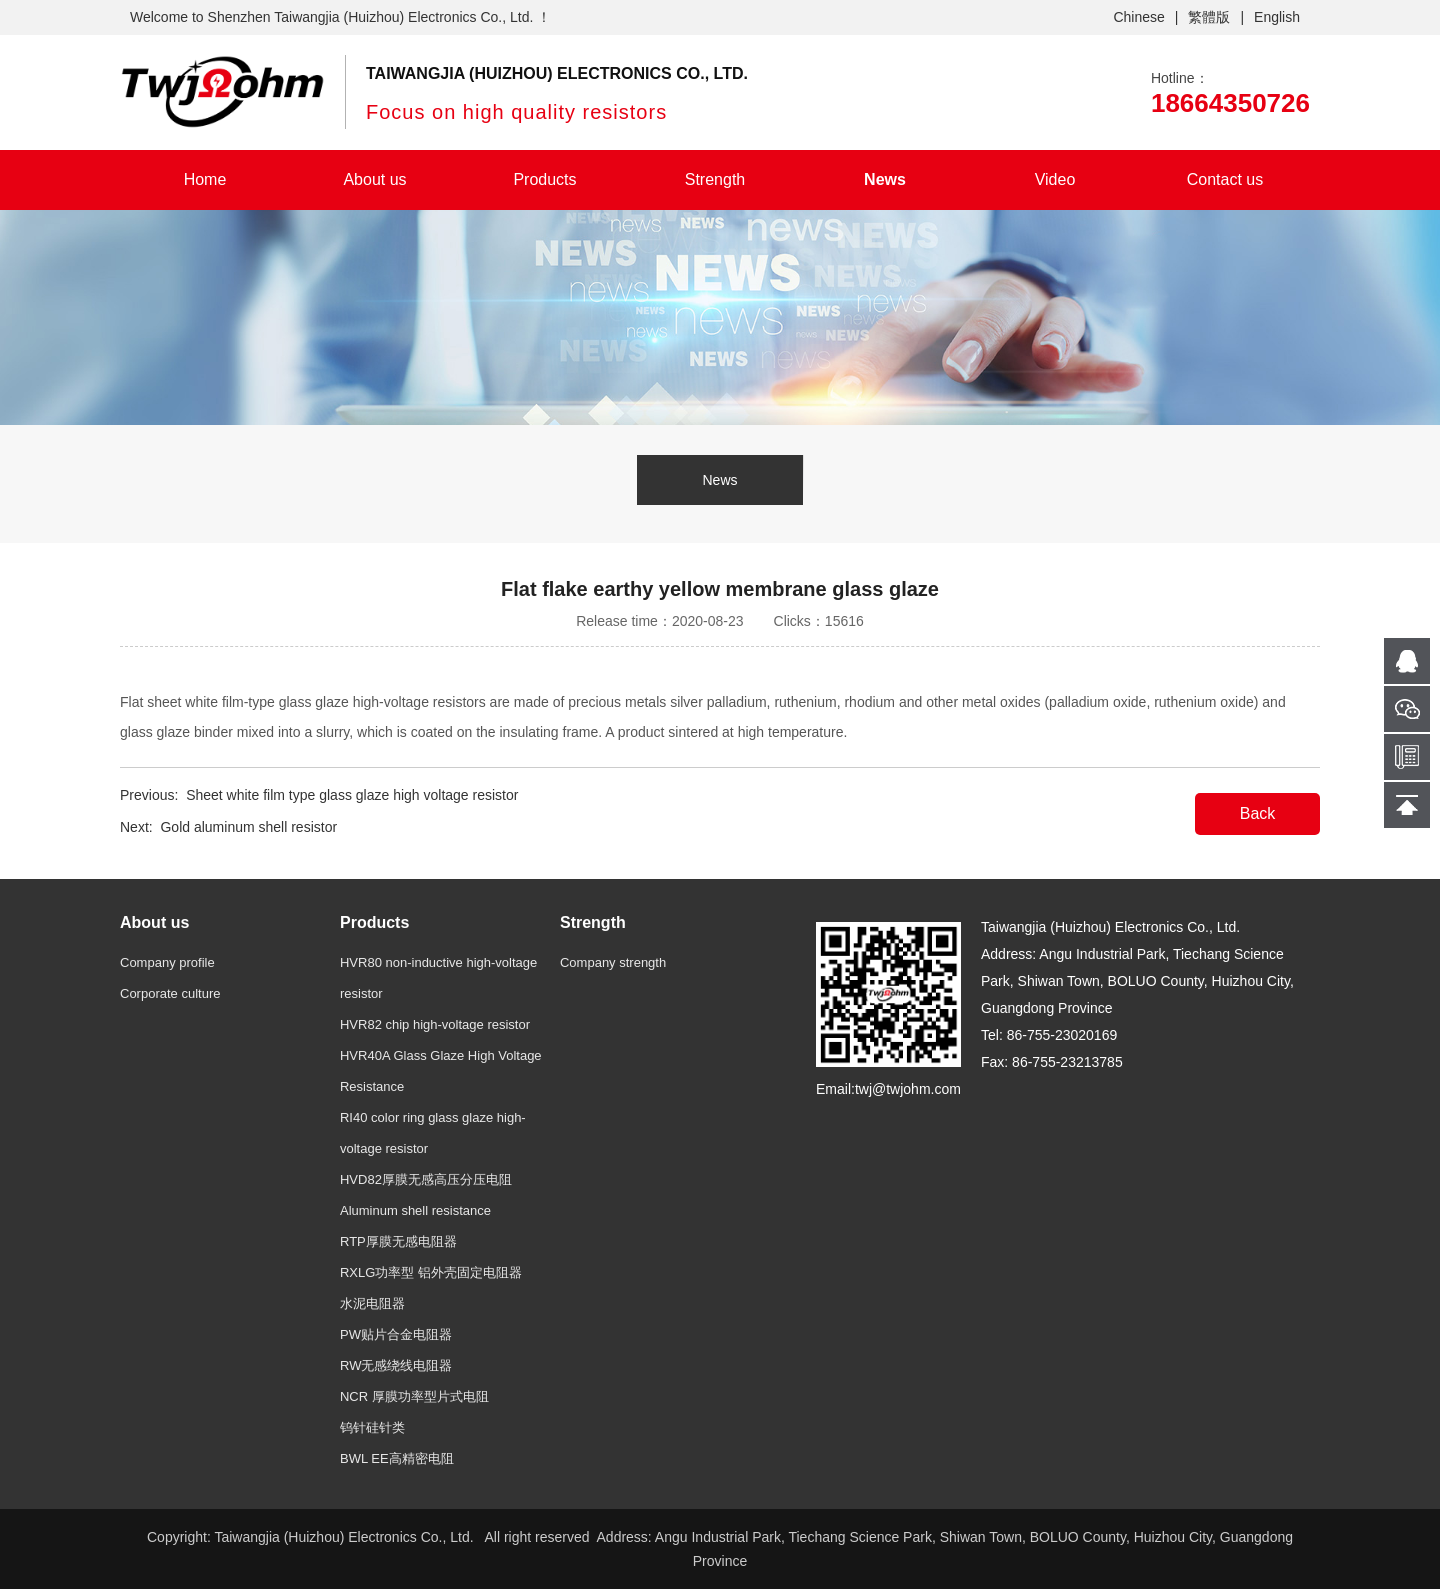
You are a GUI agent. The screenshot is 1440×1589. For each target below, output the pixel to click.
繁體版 (1209, 17)
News (885, 179)
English (1277, 17)
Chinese (1138, 17)
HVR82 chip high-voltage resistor (435, 1024)
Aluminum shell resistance (415, 1210)
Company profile (167, 962)
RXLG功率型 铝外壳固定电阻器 (431, 1272)
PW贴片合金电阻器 (396, 1334)
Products (544, 179)
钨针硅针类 (372, 1427)
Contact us (1225, 179)
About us (374, 179)
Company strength (613, 962)
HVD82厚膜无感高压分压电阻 (426, 1179)
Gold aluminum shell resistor (248, 827)
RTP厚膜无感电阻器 (398, 1241)
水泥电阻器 (372, 1303)
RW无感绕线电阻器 (396, 1365)
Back (1258, 813)
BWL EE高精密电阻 (397, 1458)
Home (205, 179)
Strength (715, 179)
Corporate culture (170, 993)
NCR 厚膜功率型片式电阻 (414, 1396)
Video (1055, 179)
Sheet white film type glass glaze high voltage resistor (352, 795)
